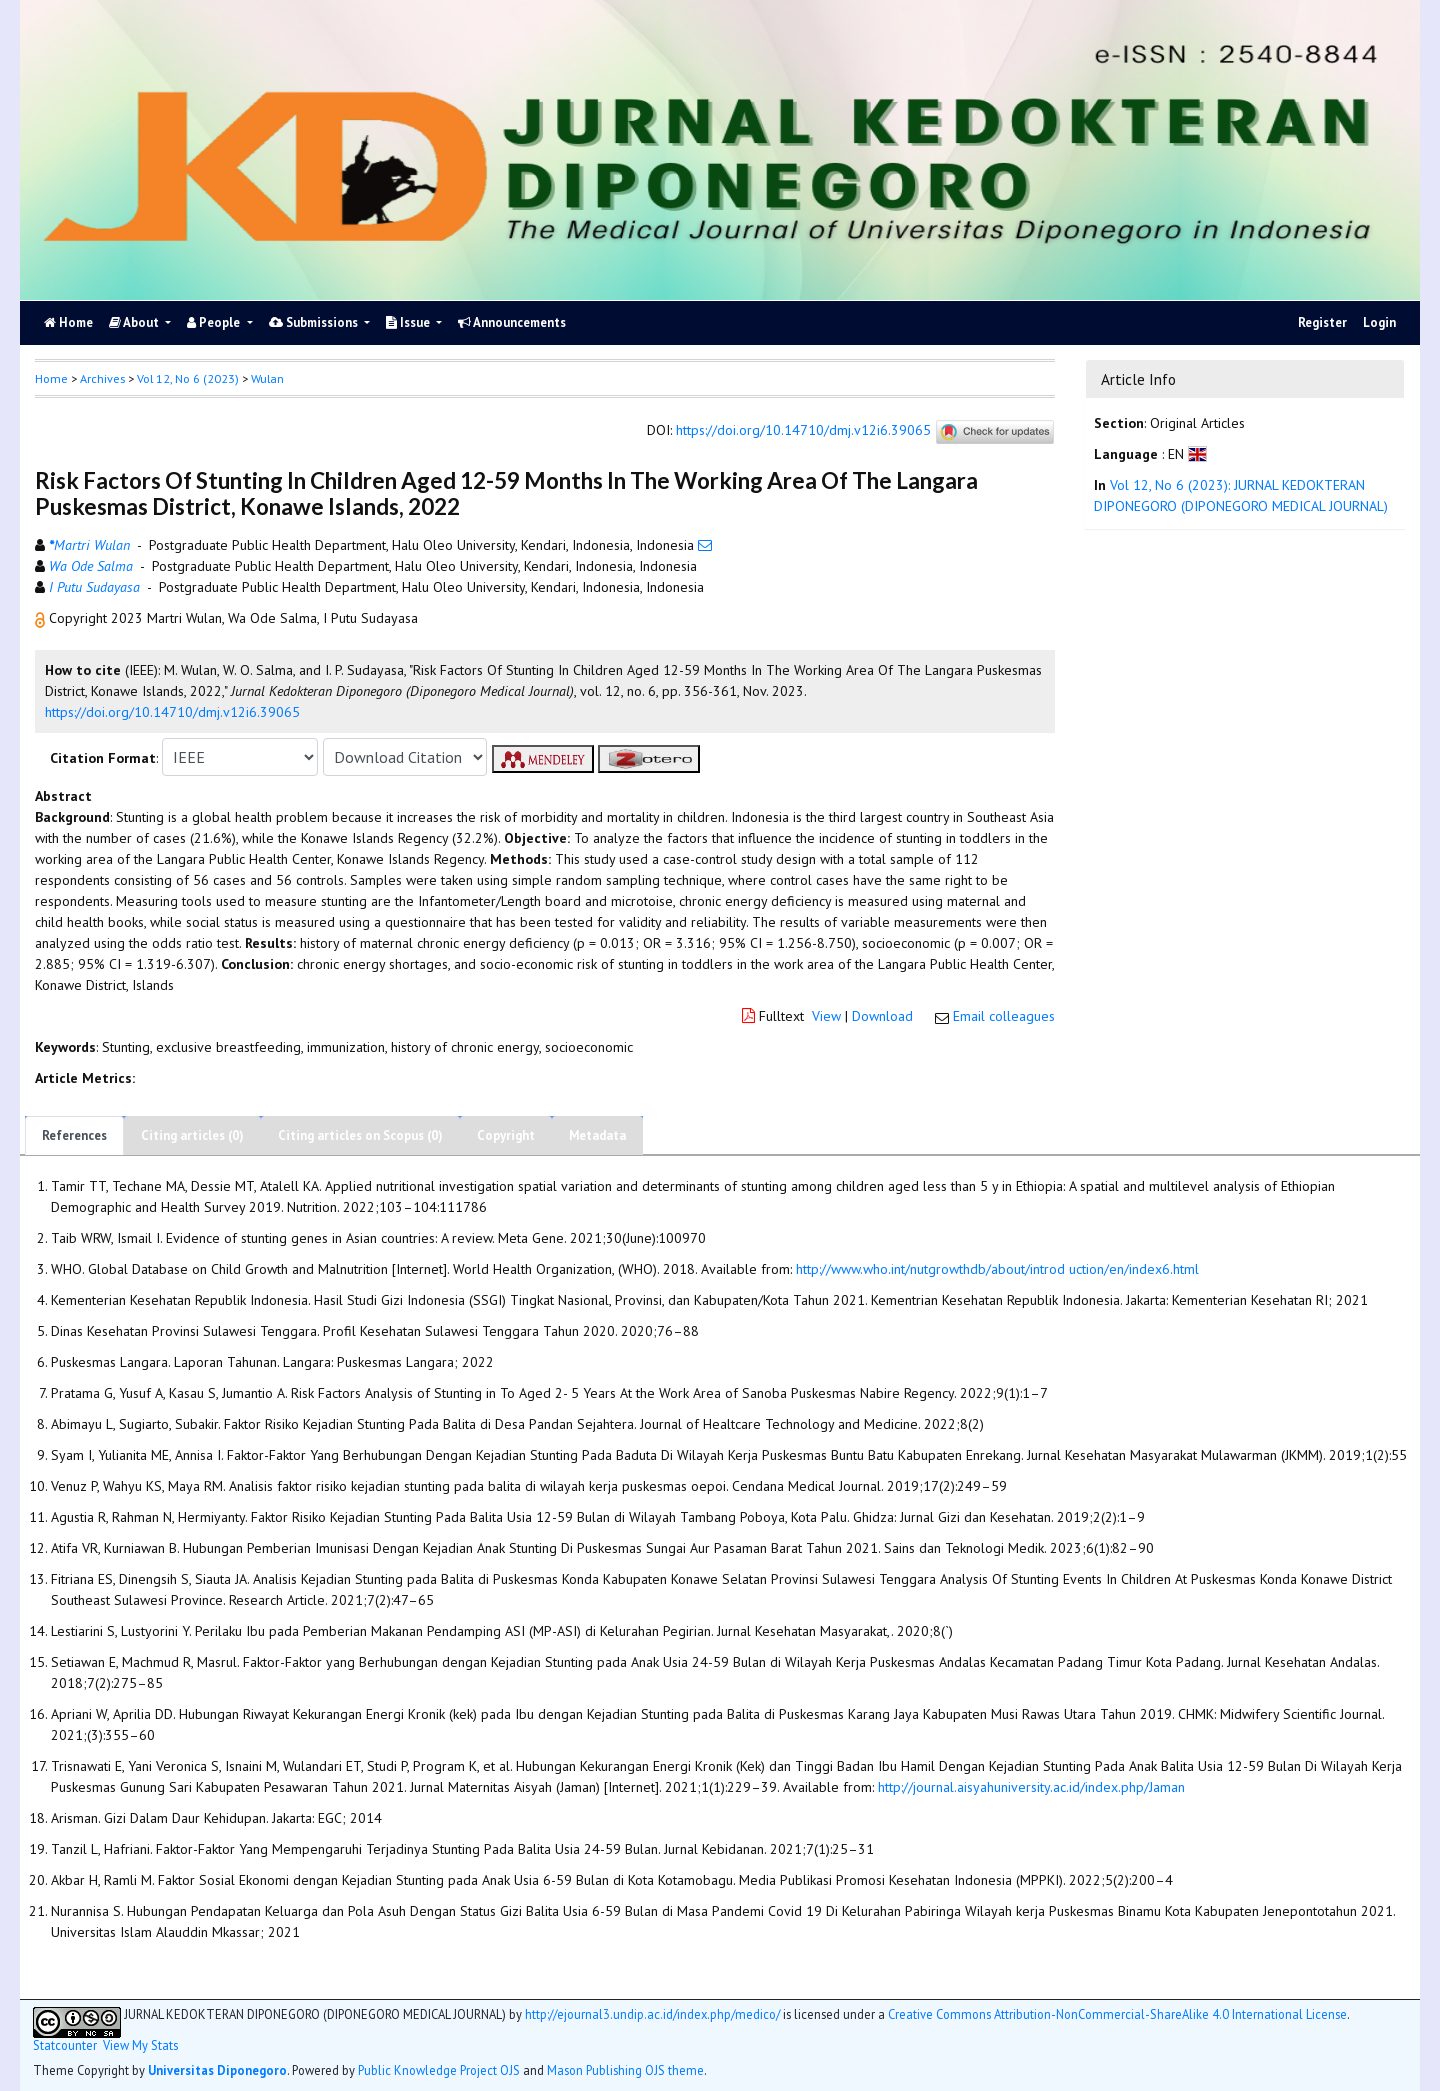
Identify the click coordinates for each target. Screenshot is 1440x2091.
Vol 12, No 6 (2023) (188, 378)
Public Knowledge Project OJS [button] (439, 2070)
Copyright (506, 1135)
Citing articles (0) (192, 1135)
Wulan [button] (267, 378)
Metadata (597, 1135)
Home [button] (51, 378)
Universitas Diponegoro (217, 2070)
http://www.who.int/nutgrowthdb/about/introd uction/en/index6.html (997, 1269)
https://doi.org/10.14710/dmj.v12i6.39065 (803, 431)
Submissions (315, 322)
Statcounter (65, 2045)
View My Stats (140, 2045)
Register (1322, 322)
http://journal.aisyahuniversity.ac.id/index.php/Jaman (1031, 1787)
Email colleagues (1004, 1016)
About (135, 322)
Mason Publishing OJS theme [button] (625, 2070)
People (215, 322)
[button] (42, 618)
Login (1379, 322)
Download (882, 1016)
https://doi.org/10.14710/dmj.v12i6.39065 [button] (172, 712)
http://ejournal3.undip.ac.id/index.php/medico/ (652, 2014)
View (826, 1016)
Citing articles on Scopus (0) (360, 1135)
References (74, 1135)
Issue (409, 322)
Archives (102, 378)
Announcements (512, 322)
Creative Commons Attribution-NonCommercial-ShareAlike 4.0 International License (1117, 2014)
